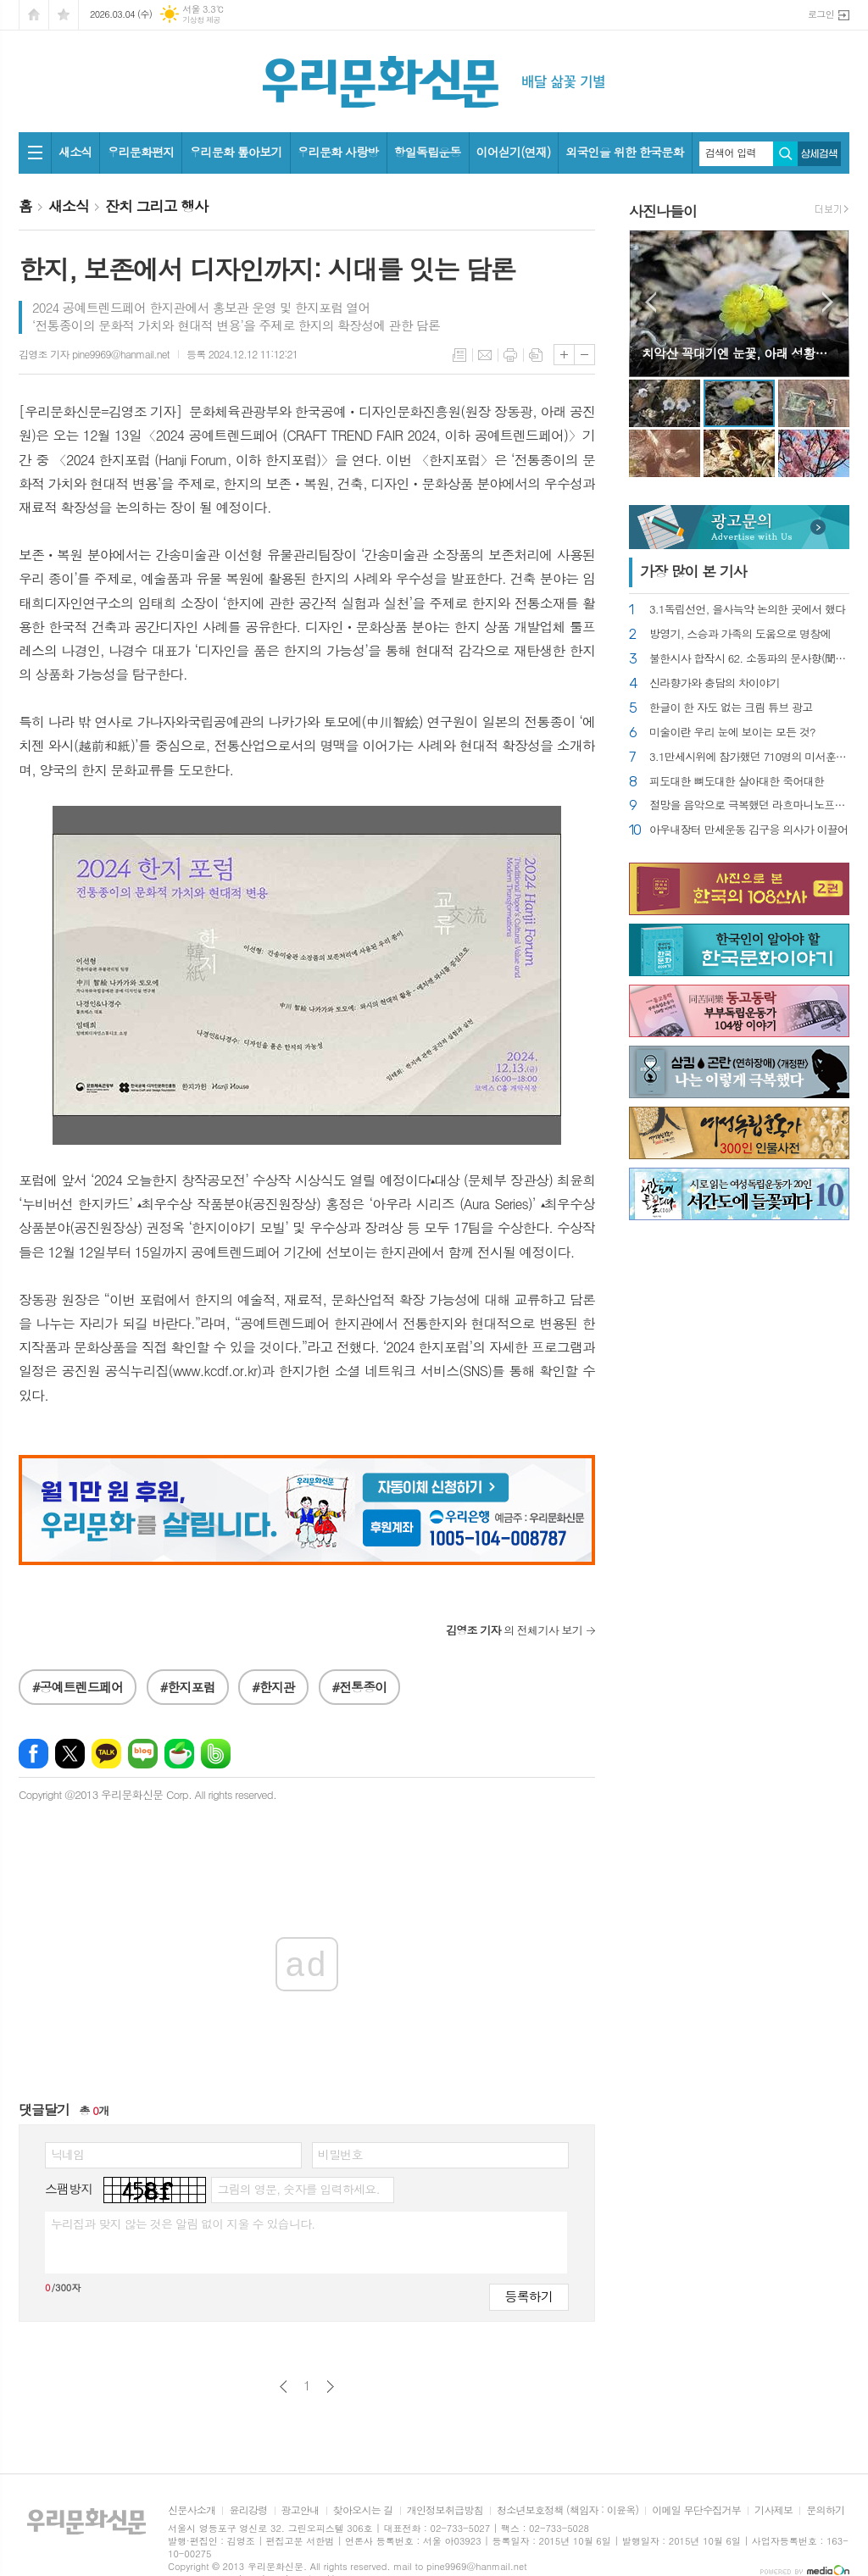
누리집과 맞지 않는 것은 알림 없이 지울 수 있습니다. (182, 2223)
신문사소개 (191, 2510)
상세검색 (819, 154)
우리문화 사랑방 (338, 151)
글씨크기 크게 (564, 354)
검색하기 (785, 154)
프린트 (510, 355)
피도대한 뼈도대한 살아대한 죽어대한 (736, 781)
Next (828, 302)
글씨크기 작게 (584, 354)
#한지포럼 (187, 1687)
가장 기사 (693, 571)
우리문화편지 (140, 151)
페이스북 (33, 1753)
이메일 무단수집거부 (696, 2510)
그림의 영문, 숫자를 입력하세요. (298, 2189)
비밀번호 (340, 2154)
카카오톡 (106, 1753)
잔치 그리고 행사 (156, 206)
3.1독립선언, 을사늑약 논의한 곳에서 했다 (747, 609)
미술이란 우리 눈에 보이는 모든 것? (732, 732)
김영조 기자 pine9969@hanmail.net (94, 354)
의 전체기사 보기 (514, 1630)
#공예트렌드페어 (77, 1687)
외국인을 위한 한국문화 (624, 151)
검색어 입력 (730, 152)
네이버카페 (179, 1753)
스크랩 (535, 355)
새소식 (75, 151)
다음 (330, 2386)
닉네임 (67, 2154)
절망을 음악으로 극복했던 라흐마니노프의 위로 (749, 805)
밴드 (216, 1753)
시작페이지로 (33, 15)
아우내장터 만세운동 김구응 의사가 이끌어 (748, 830)
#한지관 (273, 1687)
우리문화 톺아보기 (235, 151)
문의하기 (825, 2510)
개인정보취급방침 (445, 2510)
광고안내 (300, 2510)
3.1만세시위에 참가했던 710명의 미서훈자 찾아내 (749, 757)
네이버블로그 (143, 1753)
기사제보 (773, 2510)
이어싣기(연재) (513, 151)
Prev (650, 302)
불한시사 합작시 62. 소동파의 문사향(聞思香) (749, 659)
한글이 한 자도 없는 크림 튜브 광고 (730, 708)
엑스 (70, 1753)
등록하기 (529, 2296)
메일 (484, 355)
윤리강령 (248, 2510)
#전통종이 (359, 1687)
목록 (459, 355)
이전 (283, 2386)
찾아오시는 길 (363, 2510)
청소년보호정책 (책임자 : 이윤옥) (567, 2510)
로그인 (821, 14)
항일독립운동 (427, 151)
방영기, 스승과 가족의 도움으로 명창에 (740, 634)
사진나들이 (663, 211)
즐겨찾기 (63, 15)
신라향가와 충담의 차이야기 (714, 683)
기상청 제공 (201, 19)
